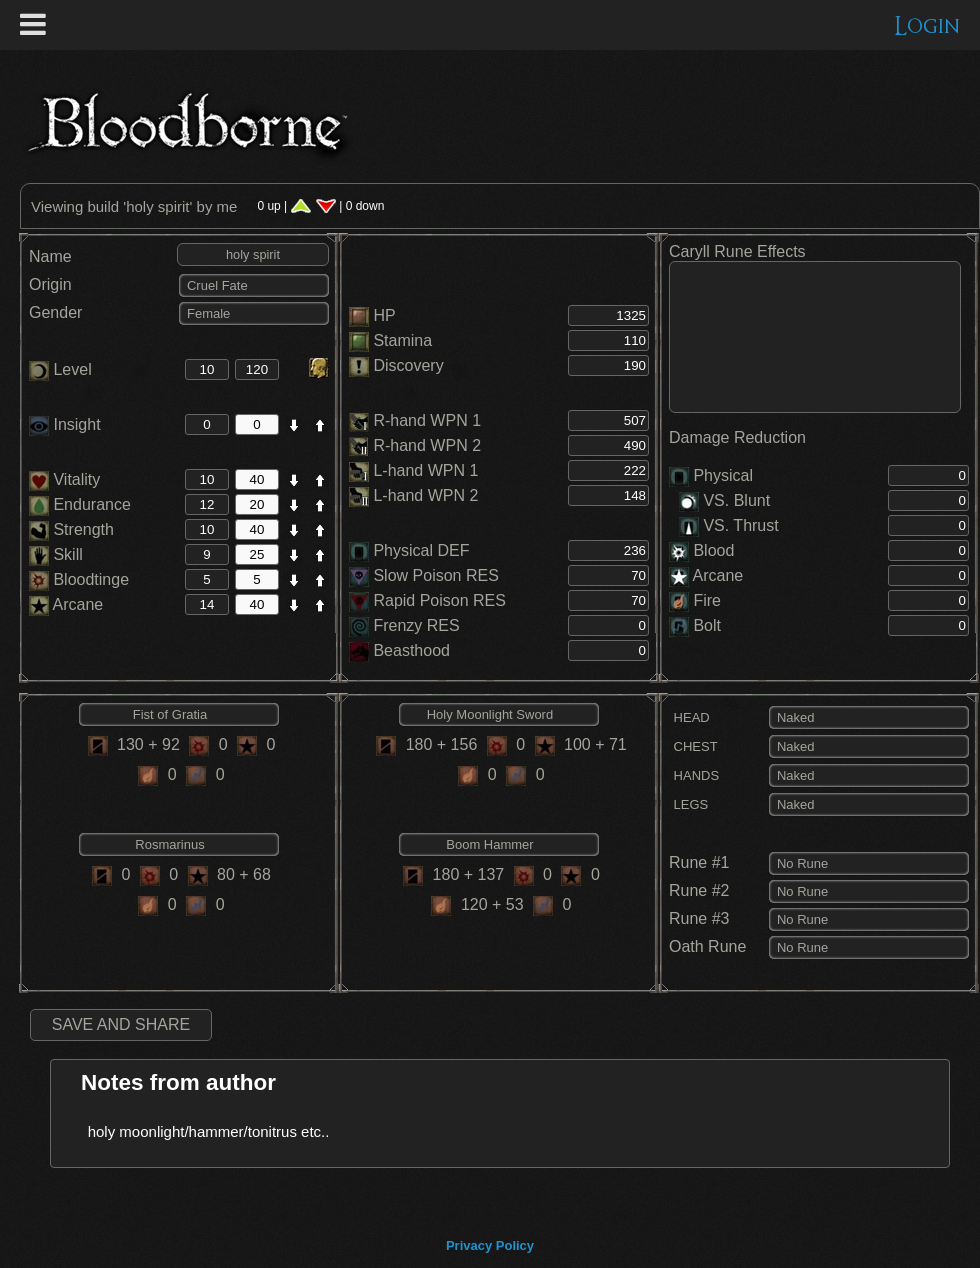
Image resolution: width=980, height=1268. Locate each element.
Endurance (80, 504)
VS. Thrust (729, 525)
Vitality (64, 479)
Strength (71, 529)
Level (60, 369)
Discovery (408, 365)
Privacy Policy (490, 1245)
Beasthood (411, 650)
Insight (65, 424)
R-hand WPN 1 (427, 420)
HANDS (694, 775)
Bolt (707, 625)
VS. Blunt (724, 500)
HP (384, 315)
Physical (723, 475)
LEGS (688, 804)
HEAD (689, 717)
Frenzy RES (416, 625)
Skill (56, 554)
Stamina (402, 340)
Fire (707, 600)
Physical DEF (421, 550)
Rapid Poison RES (439, 600)
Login (927, 26)
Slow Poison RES (435, 575)
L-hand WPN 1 (425, 470)
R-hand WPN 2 (427, 445)
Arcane (66, 604)
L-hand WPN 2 (425, 495)
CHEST (693, 746)
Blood (713, 550)
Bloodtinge (79, 579)
